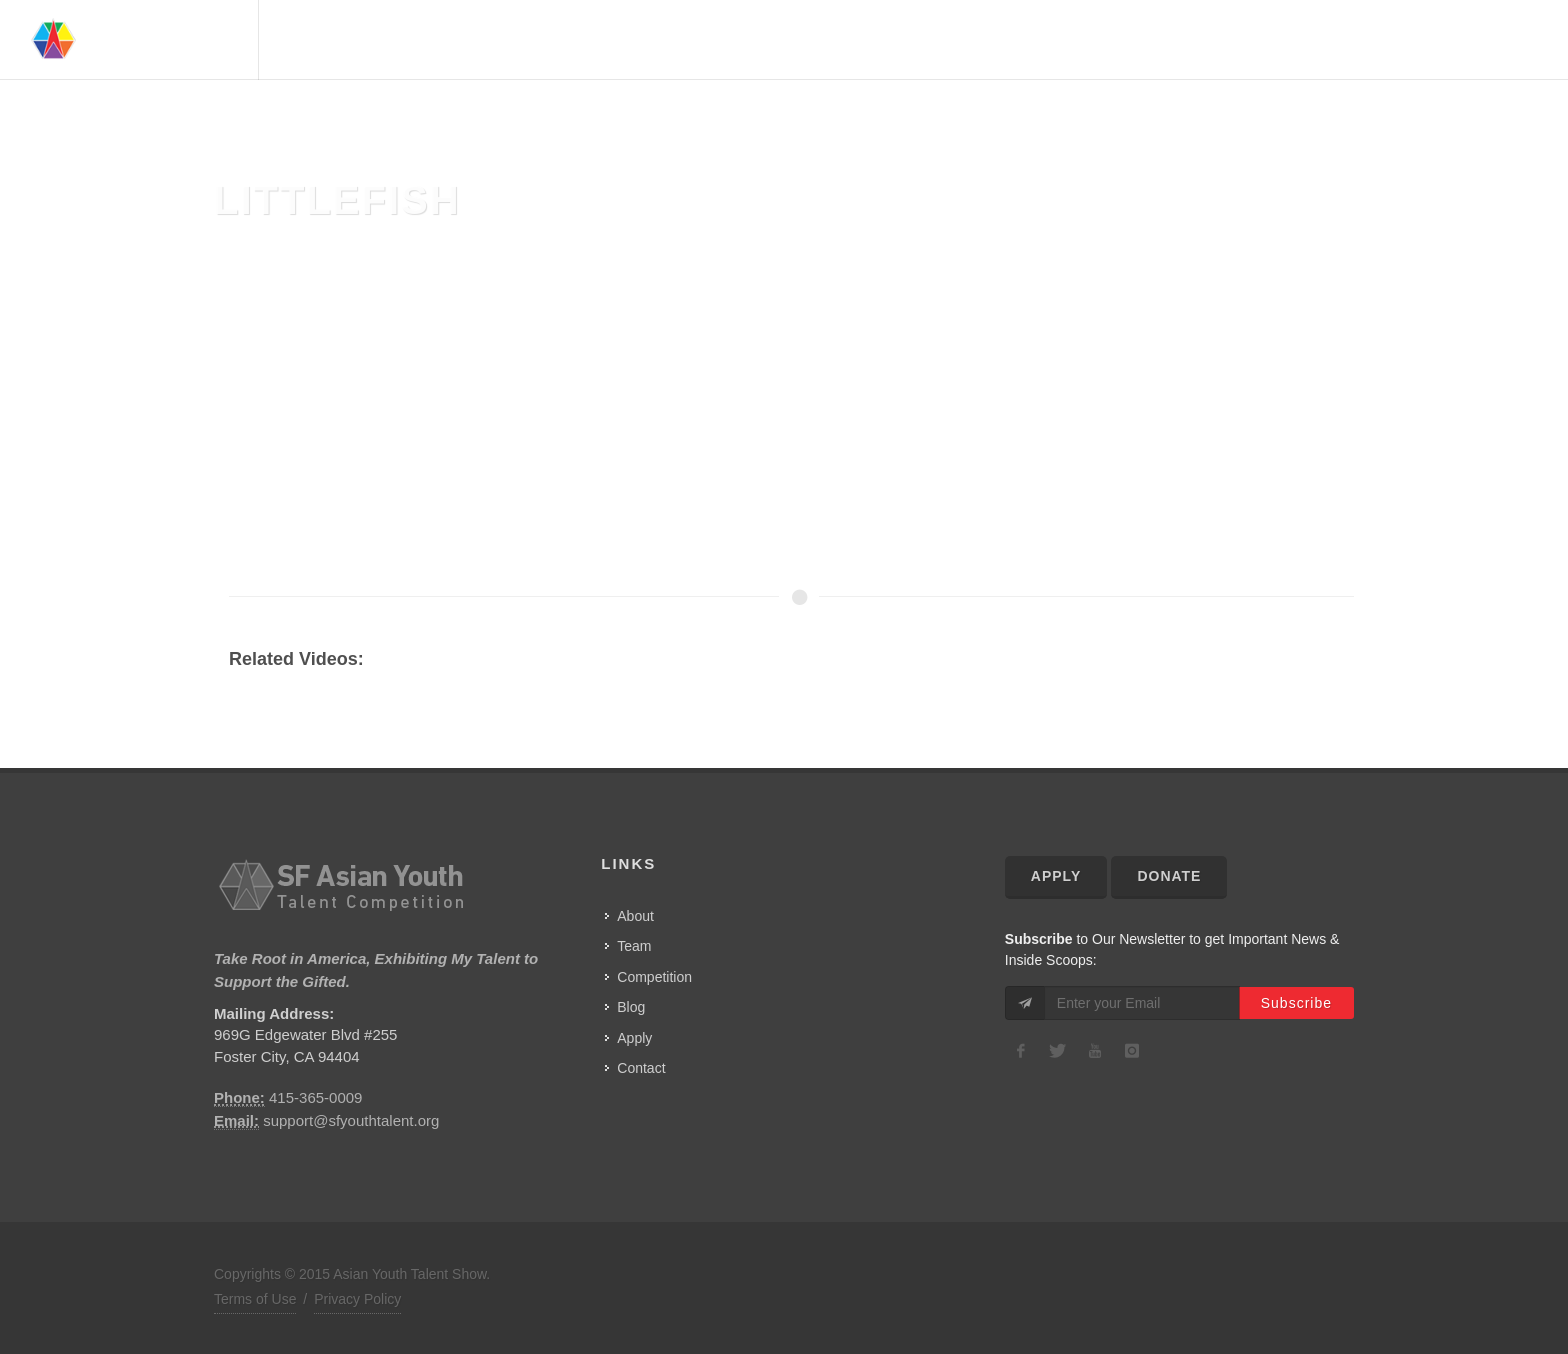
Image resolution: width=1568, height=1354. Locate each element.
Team (1154, 40)
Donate (1169, 876)
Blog (631, 1007)
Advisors (1224, 40)
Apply (634, 1038)
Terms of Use (255, 1299)
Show (1415, 40)
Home (1032, 40)
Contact (1487, 40)
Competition (1326, 40)
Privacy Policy (357, 1299)
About (1094, 40)
